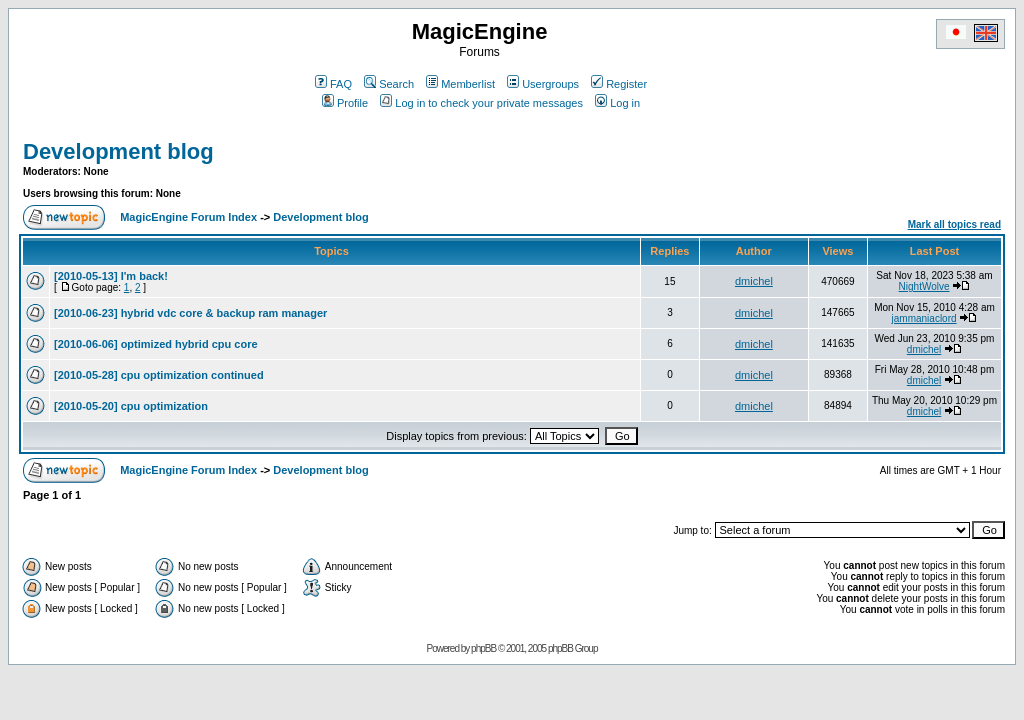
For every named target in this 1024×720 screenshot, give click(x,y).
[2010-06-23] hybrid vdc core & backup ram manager (190, 313)
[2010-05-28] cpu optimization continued (159, 375)
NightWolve (924, 286)
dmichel (754, 281)
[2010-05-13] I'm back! (111, 276)
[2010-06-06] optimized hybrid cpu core (156, 344)
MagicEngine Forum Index (188, 217)
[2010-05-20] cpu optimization (131, 406)
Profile (345, 103)
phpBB (483, 648)
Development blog (118, 151)
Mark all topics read (954, 224)
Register (619, 84)
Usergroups (543, 84)
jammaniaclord (924, 318)
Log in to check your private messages (481, 103)
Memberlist (460, 84)
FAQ (333, 84)
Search (389, 84)
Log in (617, 103)
